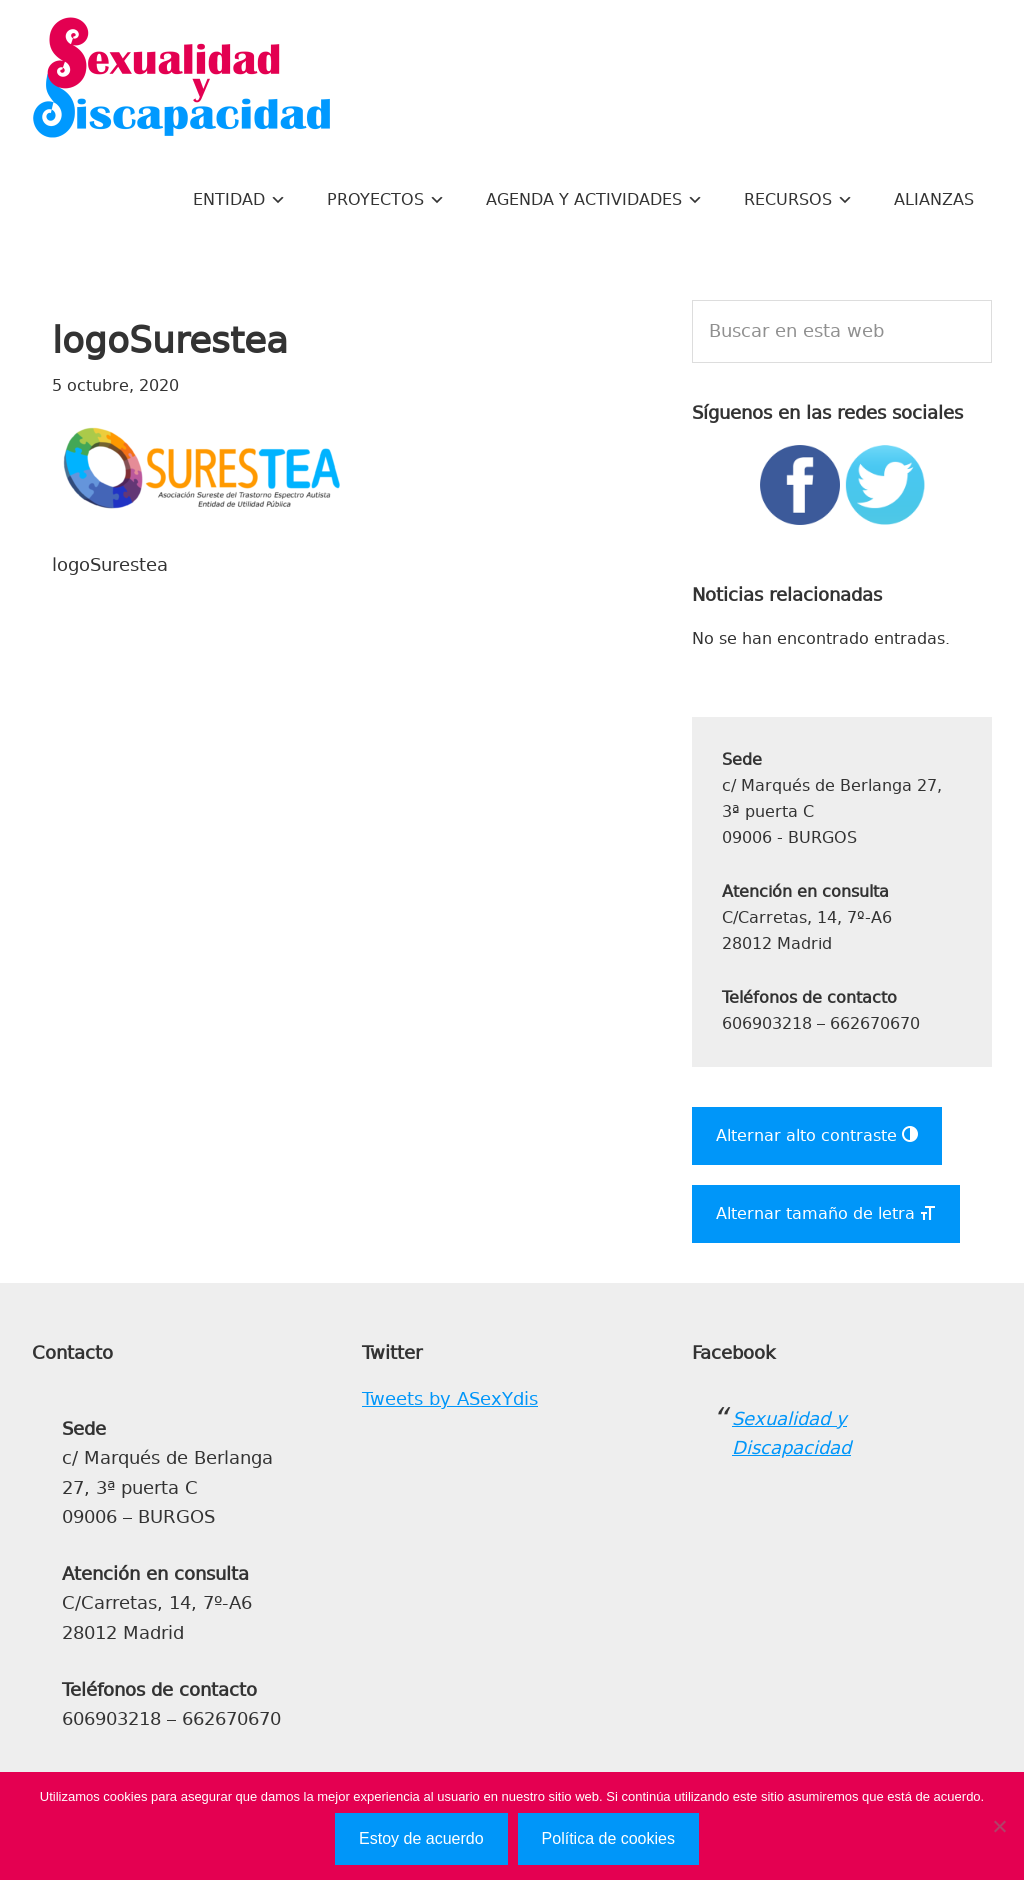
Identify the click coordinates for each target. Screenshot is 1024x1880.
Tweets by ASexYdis (450, 1399)
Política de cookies (608, 1838)
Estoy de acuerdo (421, 1838)
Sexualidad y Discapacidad (182, 80)
